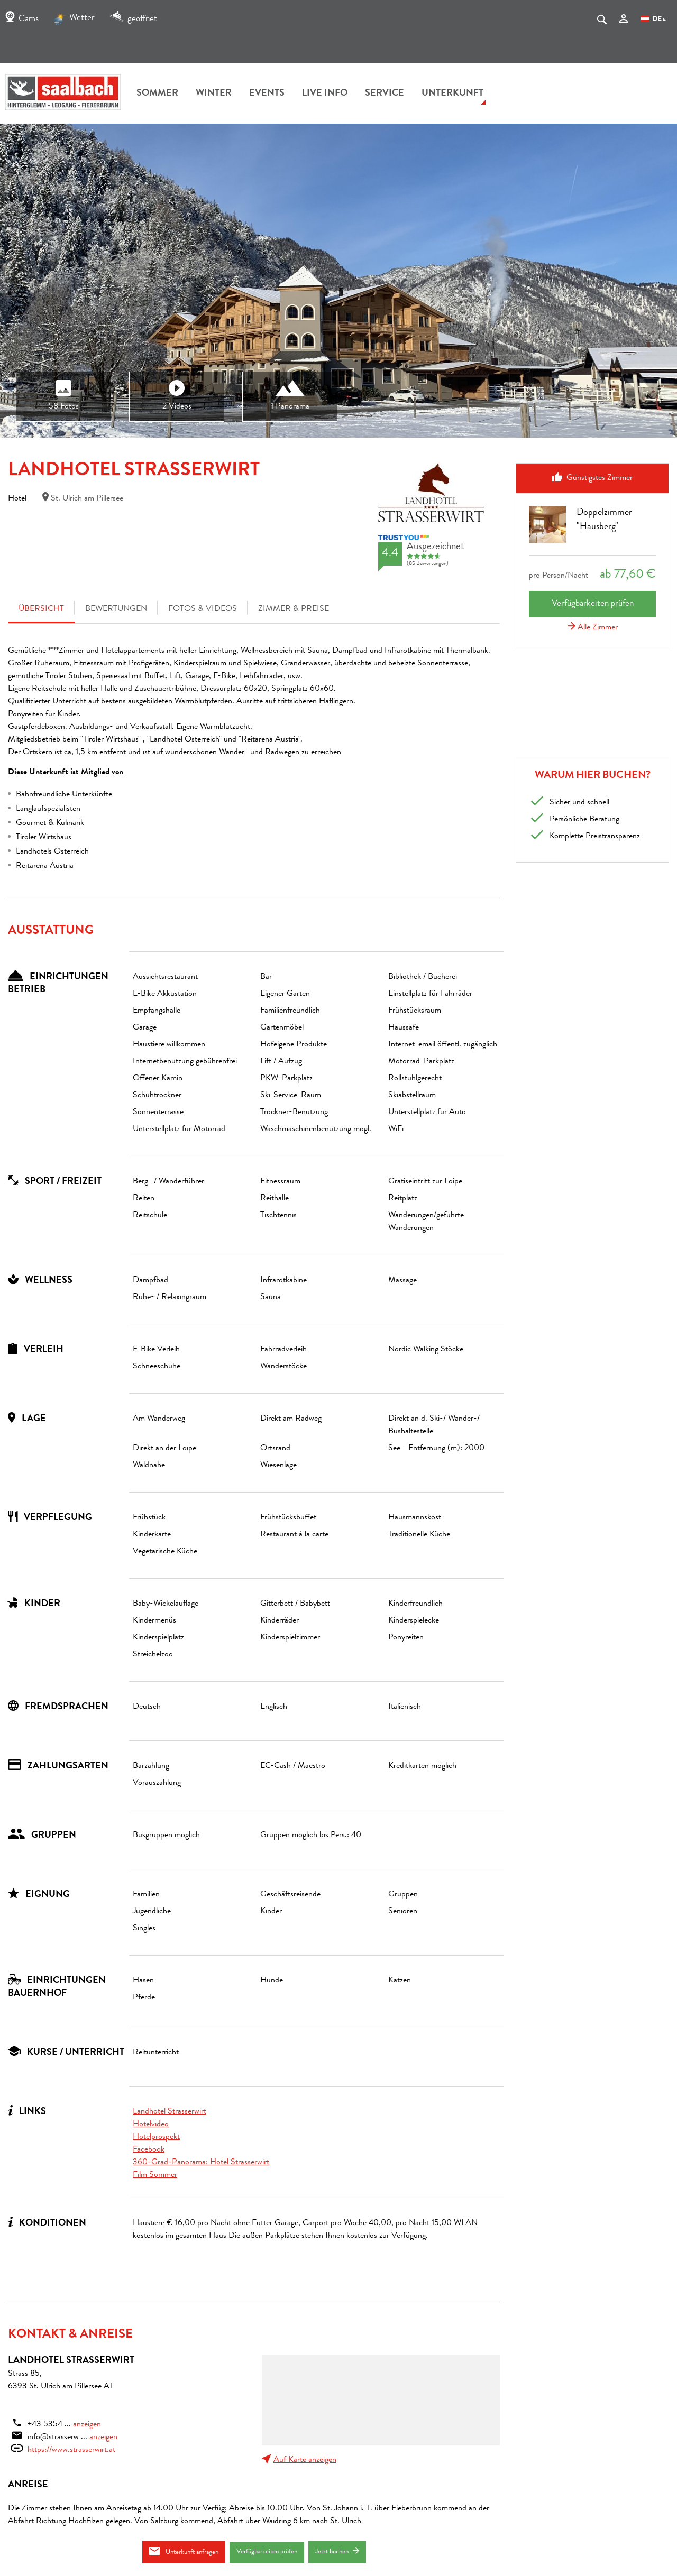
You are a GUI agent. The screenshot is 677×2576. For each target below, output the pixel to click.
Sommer (157, 93)
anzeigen (87, 2425)
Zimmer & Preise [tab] (293, 609)
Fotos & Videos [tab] (202, 609)
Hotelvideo (151, 2124)
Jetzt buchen (337, 2551)
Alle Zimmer (593, 628)
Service (384, 93)
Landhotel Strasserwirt (169, 2112)
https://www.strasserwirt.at (71, 2450)
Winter (214, 93)
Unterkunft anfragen (183, 2551)
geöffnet (133, 19)
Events (267, 93)
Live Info (324, 93)
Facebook (148, 2150)
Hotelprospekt (156, 2137)
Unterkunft (452, 93)
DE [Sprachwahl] (653, 19)
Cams (22, 19)
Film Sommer (155, 2175)
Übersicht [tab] (41, 609)
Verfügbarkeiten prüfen (266, 2552)
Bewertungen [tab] (116, 609)
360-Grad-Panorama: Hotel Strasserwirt (201, 2162)
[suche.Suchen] (602, 22)
